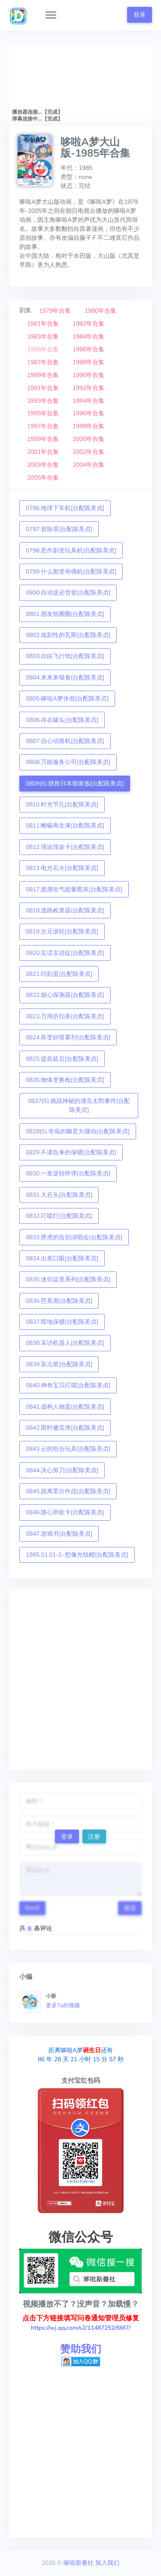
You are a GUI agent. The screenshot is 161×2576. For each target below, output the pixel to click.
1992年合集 (88, 388)
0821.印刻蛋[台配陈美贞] (59, 974)
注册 (94, 1837)
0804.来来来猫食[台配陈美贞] (65, 677)
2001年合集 (43, 452)
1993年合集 (43, 401)
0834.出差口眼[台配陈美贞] (62, 1258)
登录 (140, 15)
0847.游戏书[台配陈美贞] (59, 1534)
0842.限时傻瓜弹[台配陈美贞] (65, 1428)
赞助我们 (80, 2349)
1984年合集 (88, 336)
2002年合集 (88, 452)
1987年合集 (43, 362)
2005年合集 (43, 478)
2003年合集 (43, 465)
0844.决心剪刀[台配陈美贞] (62, 1470)
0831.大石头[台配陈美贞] (59, 1195)
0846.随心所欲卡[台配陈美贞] (65, 1512)
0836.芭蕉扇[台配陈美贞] (59, 1301)
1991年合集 (43, 388)
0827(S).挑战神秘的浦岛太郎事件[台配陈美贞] (79, 1105)
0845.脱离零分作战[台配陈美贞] (68, 1491)
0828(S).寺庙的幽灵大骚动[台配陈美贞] (78, 1131)
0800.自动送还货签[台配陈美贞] (68, 593)
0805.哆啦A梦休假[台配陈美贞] (67, 699)
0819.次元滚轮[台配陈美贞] (62, 931)
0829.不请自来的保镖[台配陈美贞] (71, 1152)
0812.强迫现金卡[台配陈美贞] (65, 847)
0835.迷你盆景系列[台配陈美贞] (68, 1279)
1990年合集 (88, 375)
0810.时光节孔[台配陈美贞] (62, 804)
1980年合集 (100, 311)
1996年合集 (88, 413)
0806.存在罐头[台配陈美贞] (62, 720)
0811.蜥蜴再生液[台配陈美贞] (65, 825)
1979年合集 (55, 311)
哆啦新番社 (79, 2563)
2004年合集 (88, 465)
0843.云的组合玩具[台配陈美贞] (68, 1449)
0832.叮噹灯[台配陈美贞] (59, 1216)
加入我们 (107, 2563)
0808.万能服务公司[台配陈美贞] (68, 762)
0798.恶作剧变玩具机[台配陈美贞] (71, 551)
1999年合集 (43, 439)
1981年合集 (43, 324)
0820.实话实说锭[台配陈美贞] (65, 953)
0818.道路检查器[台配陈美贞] (65, 910)
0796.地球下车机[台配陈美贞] (65, 508)
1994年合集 (88, 401)
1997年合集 (43, 426)
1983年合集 (43, 336)
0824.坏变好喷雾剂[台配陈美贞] (68, 1037)
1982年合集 (88, 324)
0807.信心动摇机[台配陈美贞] (65, 741)
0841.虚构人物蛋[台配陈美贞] (65, 1407)
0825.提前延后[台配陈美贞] (62, 1059)
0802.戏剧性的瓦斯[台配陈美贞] (68, 635)
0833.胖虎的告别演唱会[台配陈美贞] (74, 1237)
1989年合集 (43, 375)
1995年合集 (43, 413)
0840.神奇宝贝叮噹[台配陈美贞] (68, 1385)
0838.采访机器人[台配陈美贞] (65, 1343)
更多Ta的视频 (63, 2005)
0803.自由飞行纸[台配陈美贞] (65, 656)
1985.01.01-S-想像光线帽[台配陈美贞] (77, 1555)
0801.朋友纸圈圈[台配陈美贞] (65, 614)
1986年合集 (88, 349)
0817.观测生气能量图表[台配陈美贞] (74, 889)
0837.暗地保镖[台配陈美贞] (62, 1322)
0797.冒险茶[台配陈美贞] (59, 529)
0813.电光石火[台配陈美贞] (62, 868)
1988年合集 (88, 362)
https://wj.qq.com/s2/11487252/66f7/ (81, 2328)
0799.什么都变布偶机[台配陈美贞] (71, 572)
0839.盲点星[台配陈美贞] (59, 1364)
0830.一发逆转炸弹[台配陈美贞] (68, 1173)
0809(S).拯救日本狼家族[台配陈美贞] (75, 783)
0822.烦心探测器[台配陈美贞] (65, 995)
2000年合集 (88, 439)
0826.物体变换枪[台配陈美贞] (65, 1080)
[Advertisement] (80, 1679)
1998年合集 (88, 426)
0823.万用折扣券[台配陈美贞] (65, 1016)
